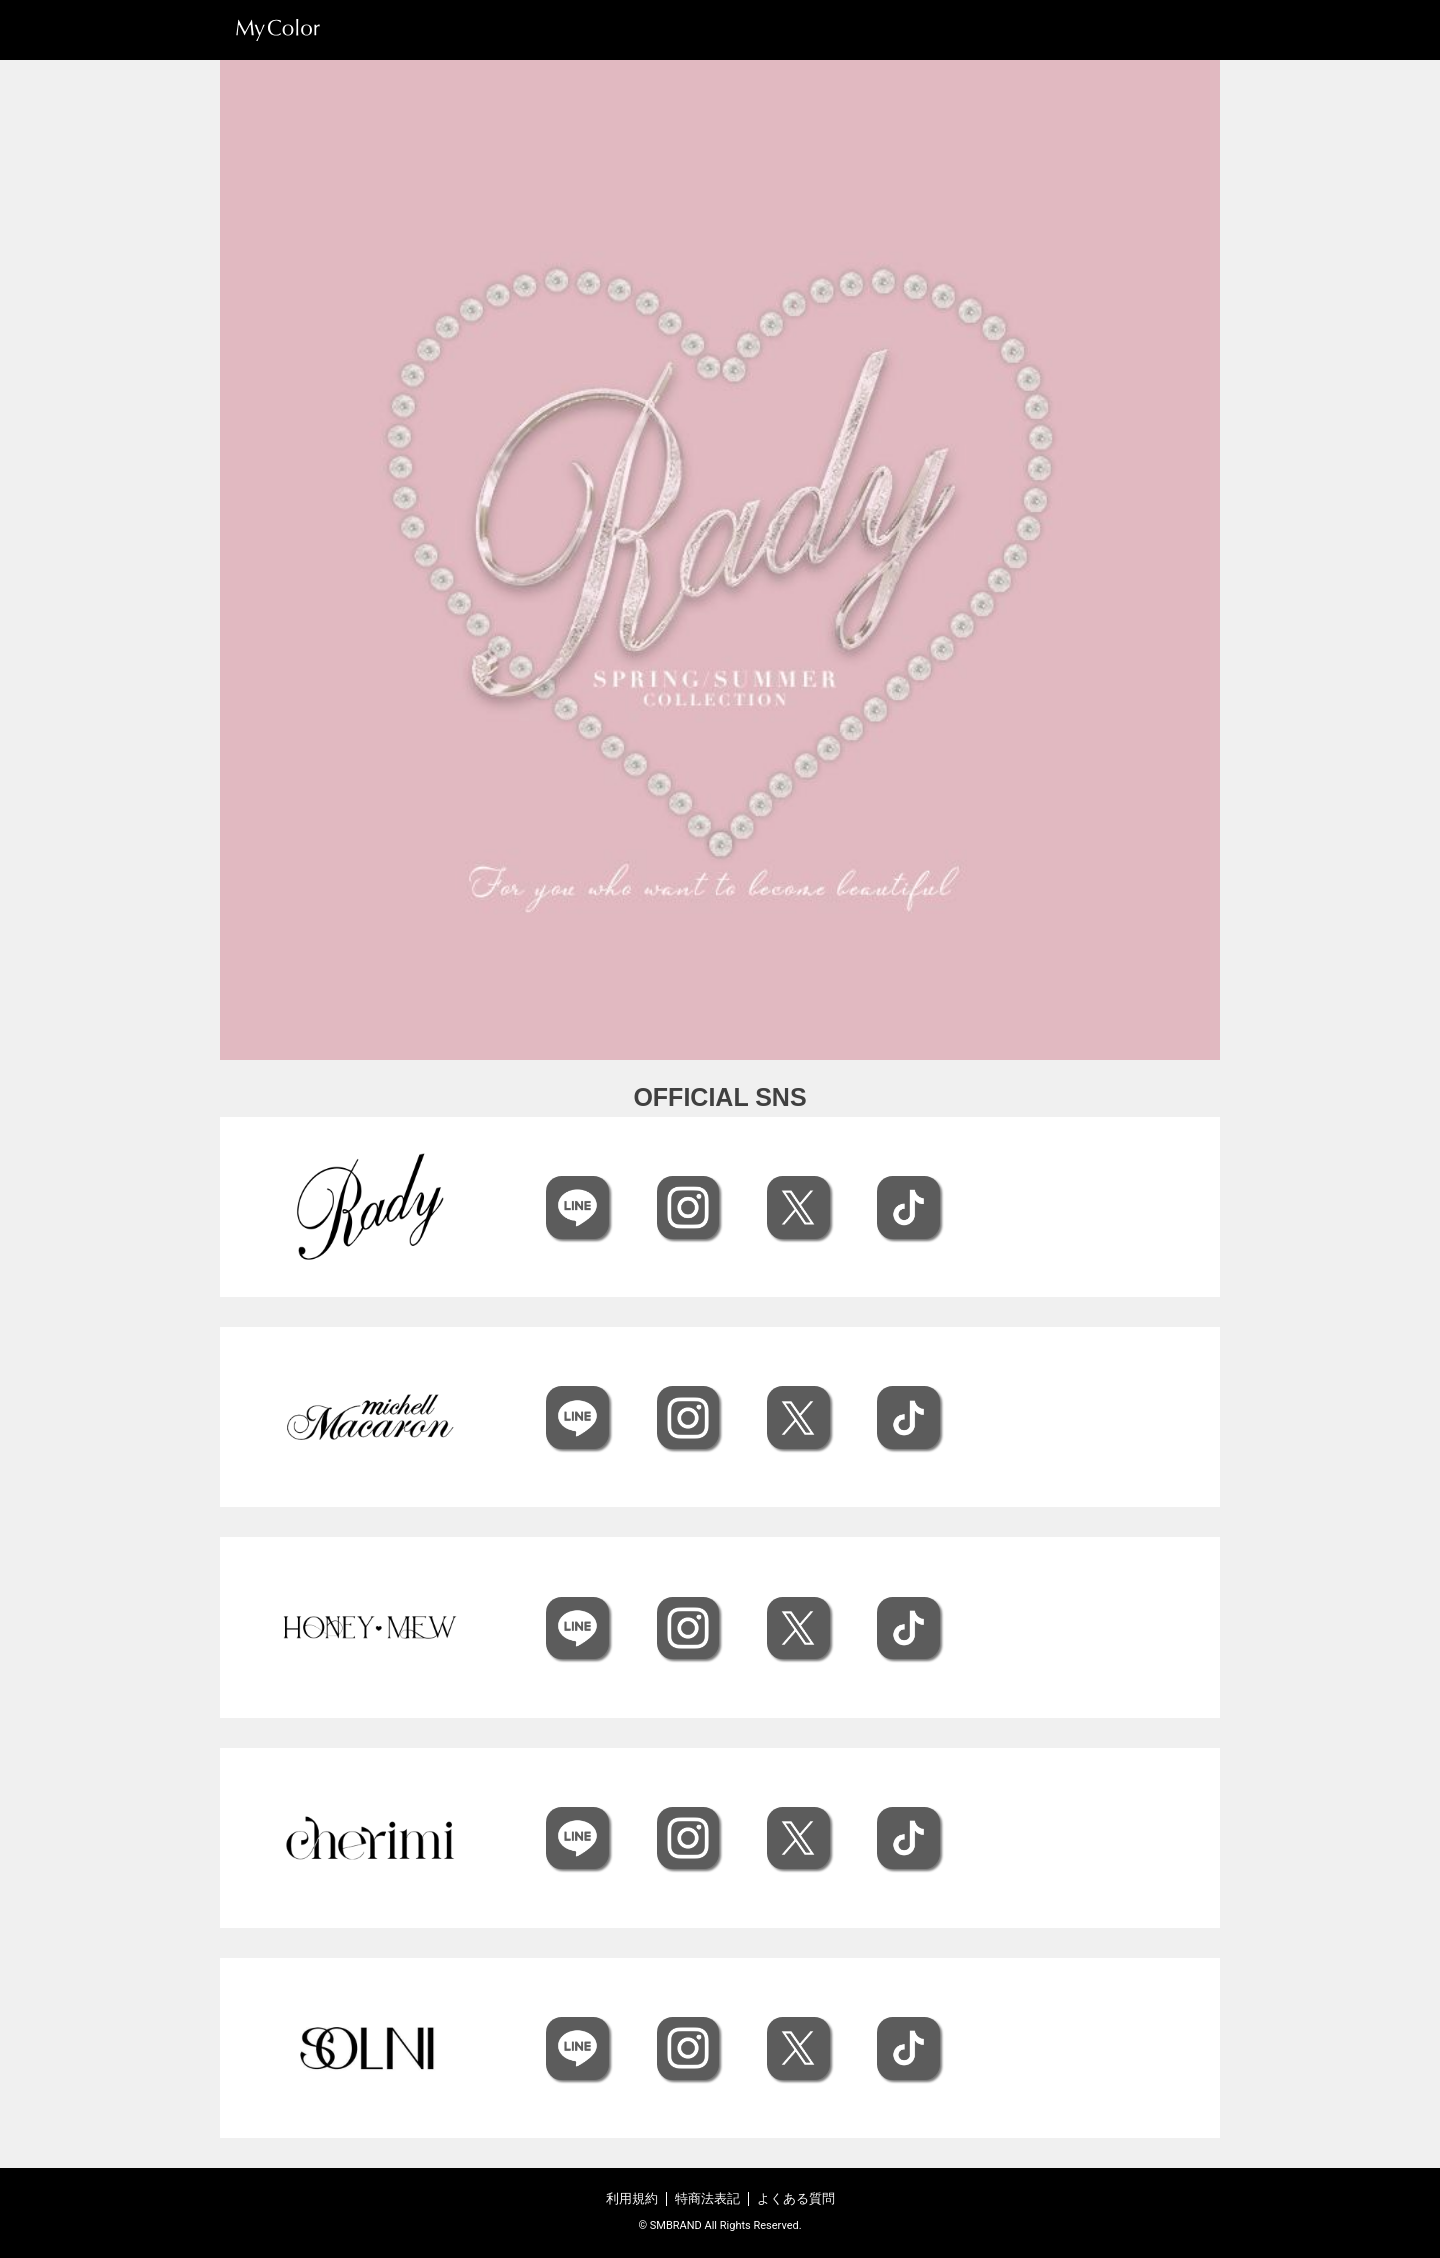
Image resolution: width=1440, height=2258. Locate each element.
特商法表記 (707, 2198)
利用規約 (632, 2198)
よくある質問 (796, 2198)
